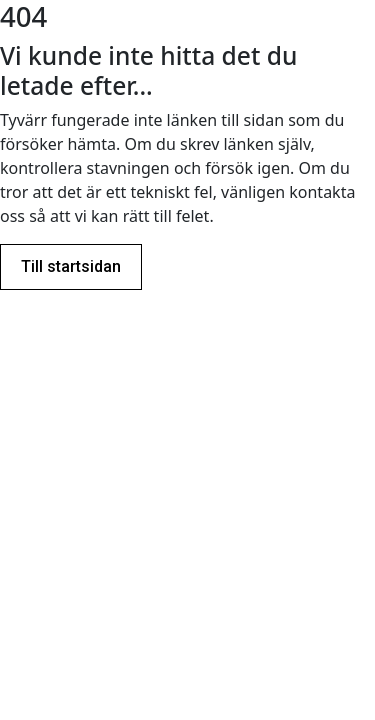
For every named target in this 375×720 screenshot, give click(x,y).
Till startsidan (71, 266)
